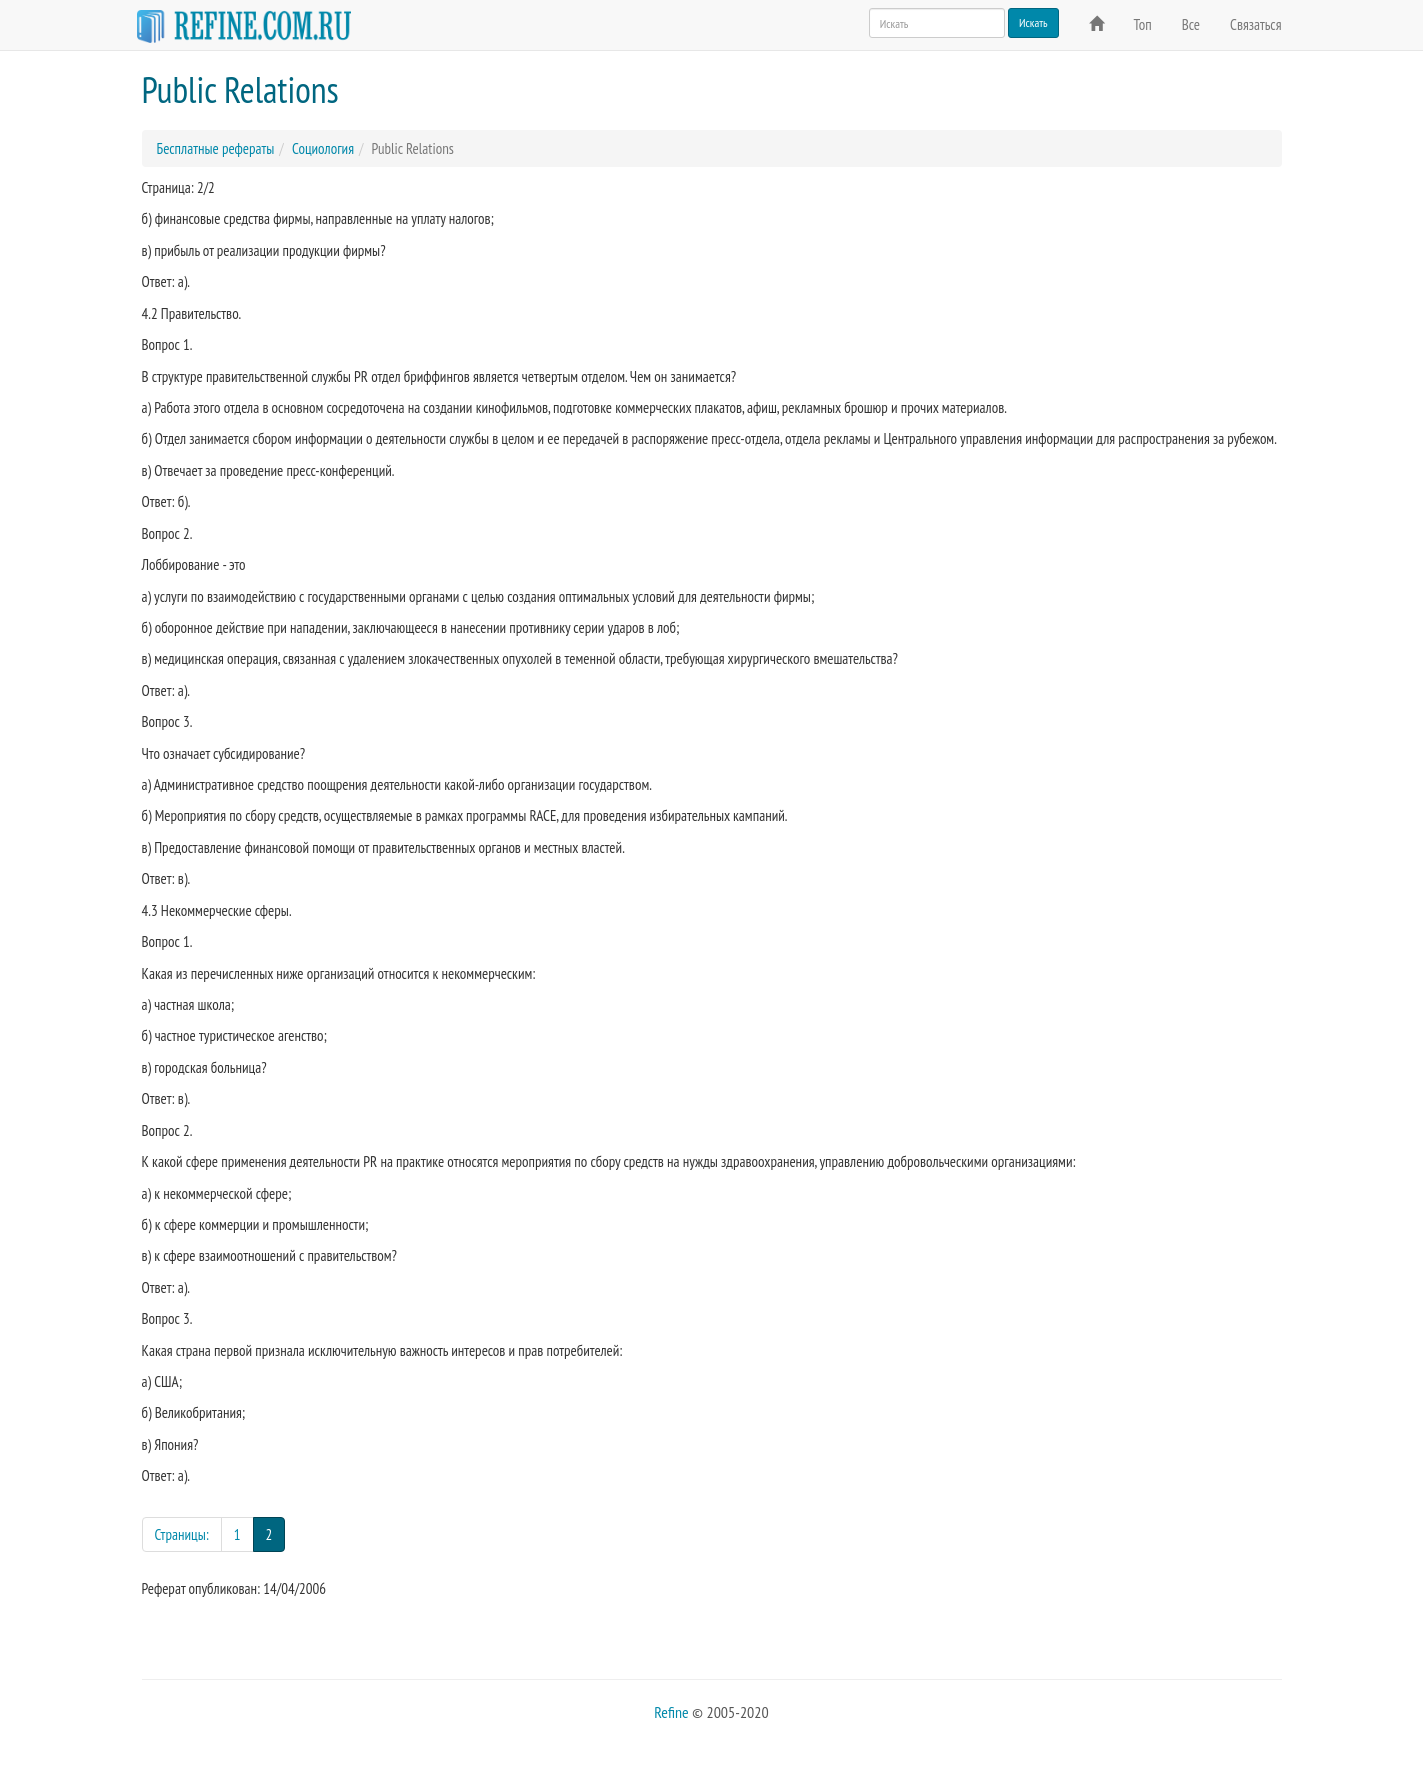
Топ (1143, 24)
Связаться (1255, 24)
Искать (1033, 22)
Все (1191, 24)
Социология (323, 148)
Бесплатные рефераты (216, 148)
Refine (671, 1712)
